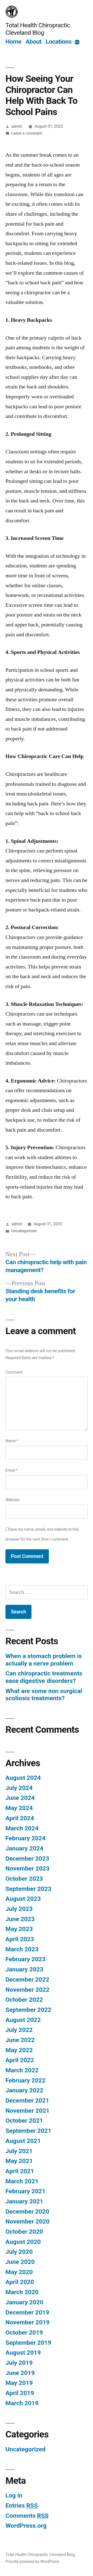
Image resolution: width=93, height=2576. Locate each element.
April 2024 (19, 1818)
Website (12, 1499)
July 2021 (19, 2151)
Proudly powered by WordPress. (32, 2561)
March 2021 (21, 2181)
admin (16, 126)
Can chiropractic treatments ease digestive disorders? (43, 1677)
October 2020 (24, 2231)
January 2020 (24, 2302)
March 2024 (21, 1828)
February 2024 (25, 1838)
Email (11, 1470)
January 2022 (24, 2090)
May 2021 (19, 2161)
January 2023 (24, 1969)
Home (13, 41)
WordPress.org (26, 2525)
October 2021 (24, 2120)
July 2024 (19, 1787)
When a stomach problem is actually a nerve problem (43, 1659)
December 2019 (27, 2312)
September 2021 (28, 2130)
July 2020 (19, 2251)
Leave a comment (26, 133)
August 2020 (23, 2241)
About (33, 41)
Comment (14, 1372)
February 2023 (25, 1959)
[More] (77, 43)
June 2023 (20, 1919)
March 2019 (21, 2403)
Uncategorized (23, 1231)
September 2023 (28, 1888)
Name (11, 1440)
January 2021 (24, 2201)
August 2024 (23, 1777)
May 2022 (19, 2050)
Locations (59, 41)
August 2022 (23, 2019)
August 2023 (23, 1898)
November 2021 (27, 2110)
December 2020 (27, 2211)
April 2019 (19, 2393)
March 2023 (21, 1949)
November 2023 (27, 1868)
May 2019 (19, 2382)
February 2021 (25, 2191)
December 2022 (27, 1979)
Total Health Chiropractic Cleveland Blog (37, 29)
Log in (13, 2495)
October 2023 (24, 1878)
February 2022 (25, 2080)
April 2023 (19, 1939)
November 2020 (27, 2221)
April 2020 (19, 2281)
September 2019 (28, 2342)
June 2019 (20, 2372)
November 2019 (27, 2322)
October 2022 (24, 1999)
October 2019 (24, 2332)
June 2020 (20, 2261)
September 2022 (28, 2009)
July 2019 (19, 2362)
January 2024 (24, 1848)
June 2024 (20, 1797)
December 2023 (27, 1858)
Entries (21, 2505)
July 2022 (19, 2029)
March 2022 (21, 2070)
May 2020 (19, 2272)
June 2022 (20, 2040)
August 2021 (23, 2140)
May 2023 (19, 1928)
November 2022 (27, 1989)
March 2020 (21, 2292)
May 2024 (19, 1808)
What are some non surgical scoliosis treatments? (43, 1694)
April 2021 (19, 2171)
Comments (27, 2515)
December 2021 (27, 2100)
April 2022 (19, 2060)
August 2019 (23, 2352)
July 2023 (19, 1908)
